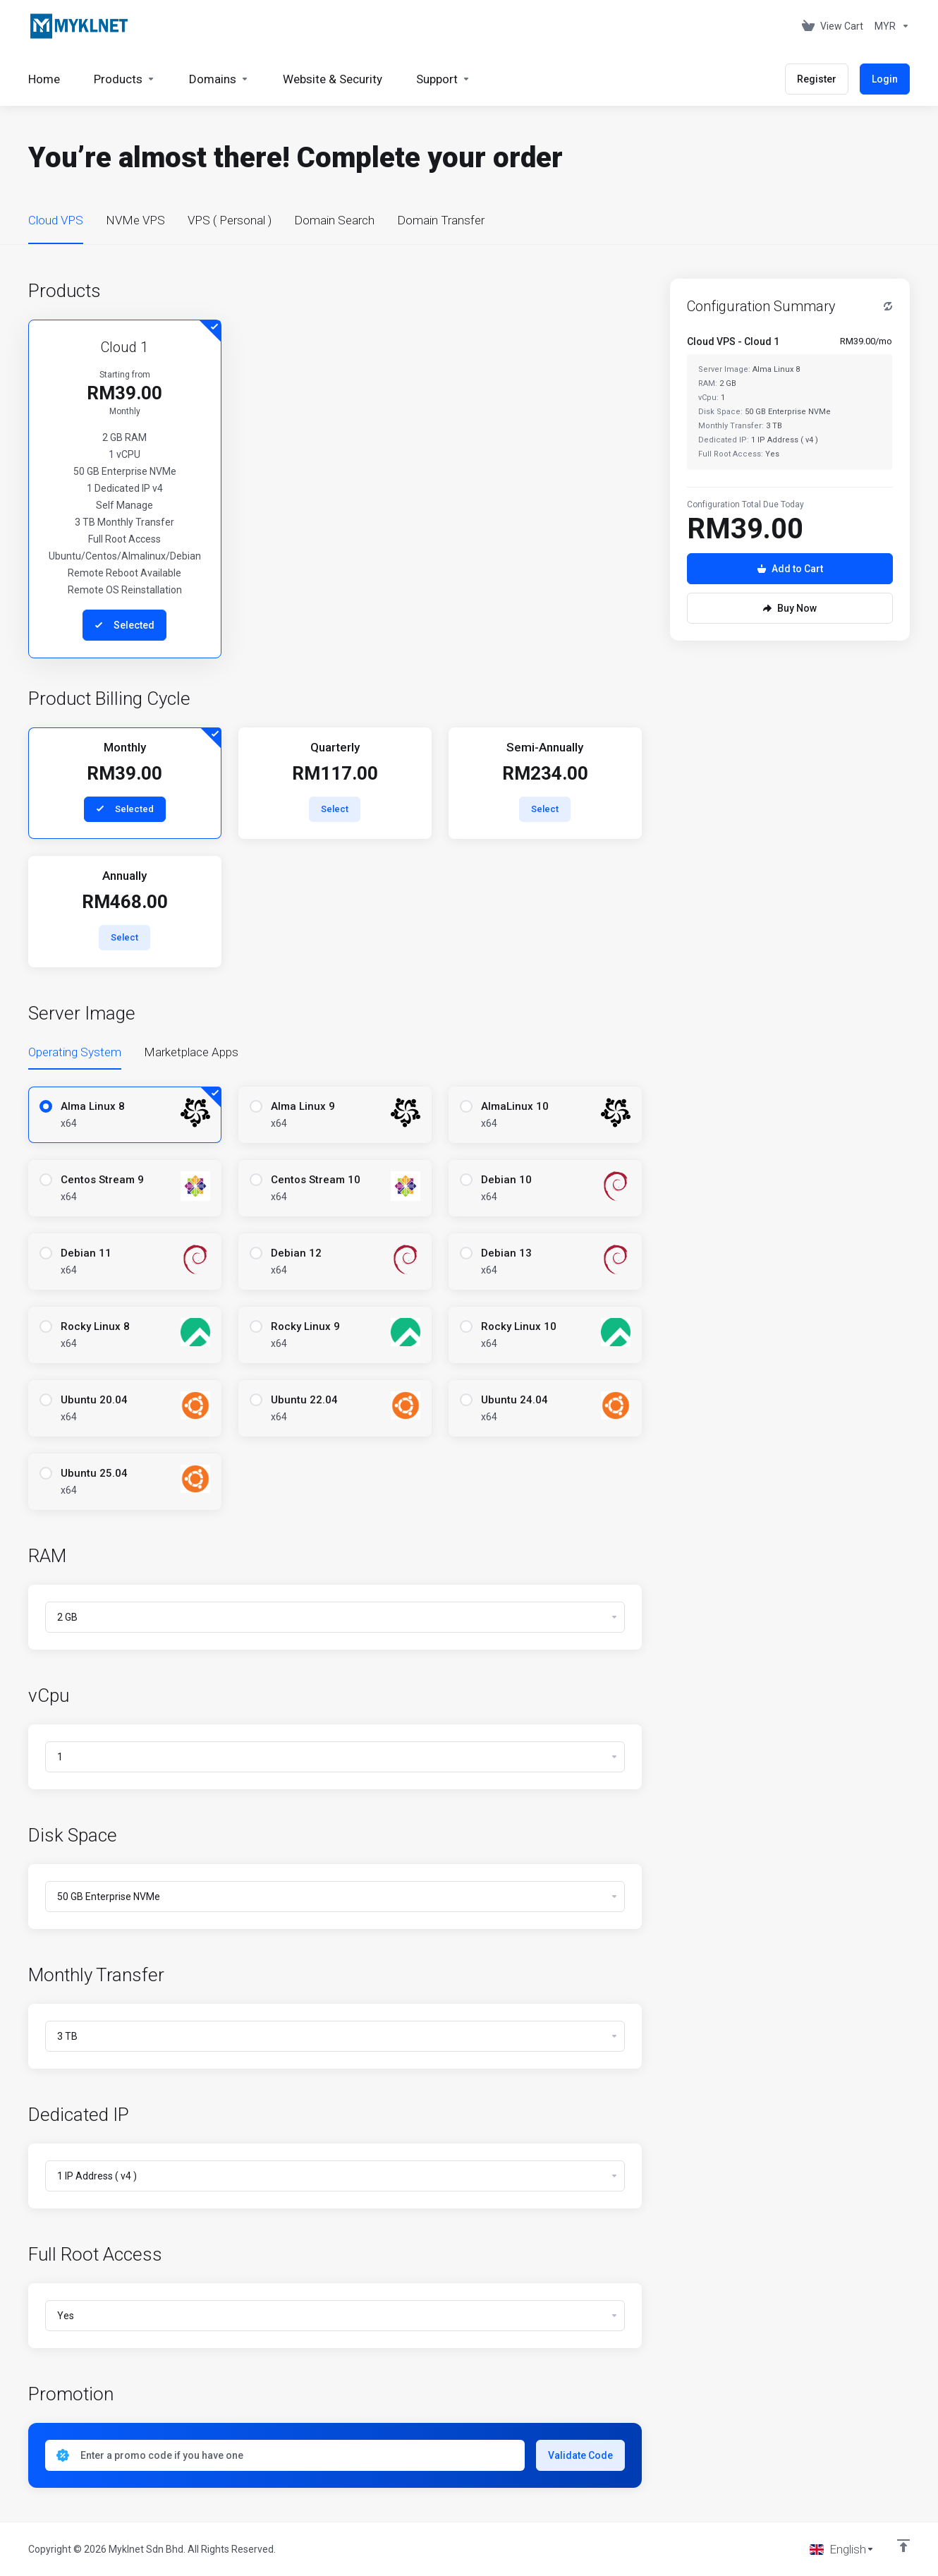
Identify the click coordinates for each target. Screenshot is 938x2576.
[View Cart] (832, 26)
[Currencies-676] (889, 26)
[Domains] (219, 79)
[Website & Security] (332, 79)
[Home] (44, 79)
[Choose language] (842, 2549)
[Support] (443, 79)
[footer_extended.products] (124, 79)
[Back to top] (903, 2546)
